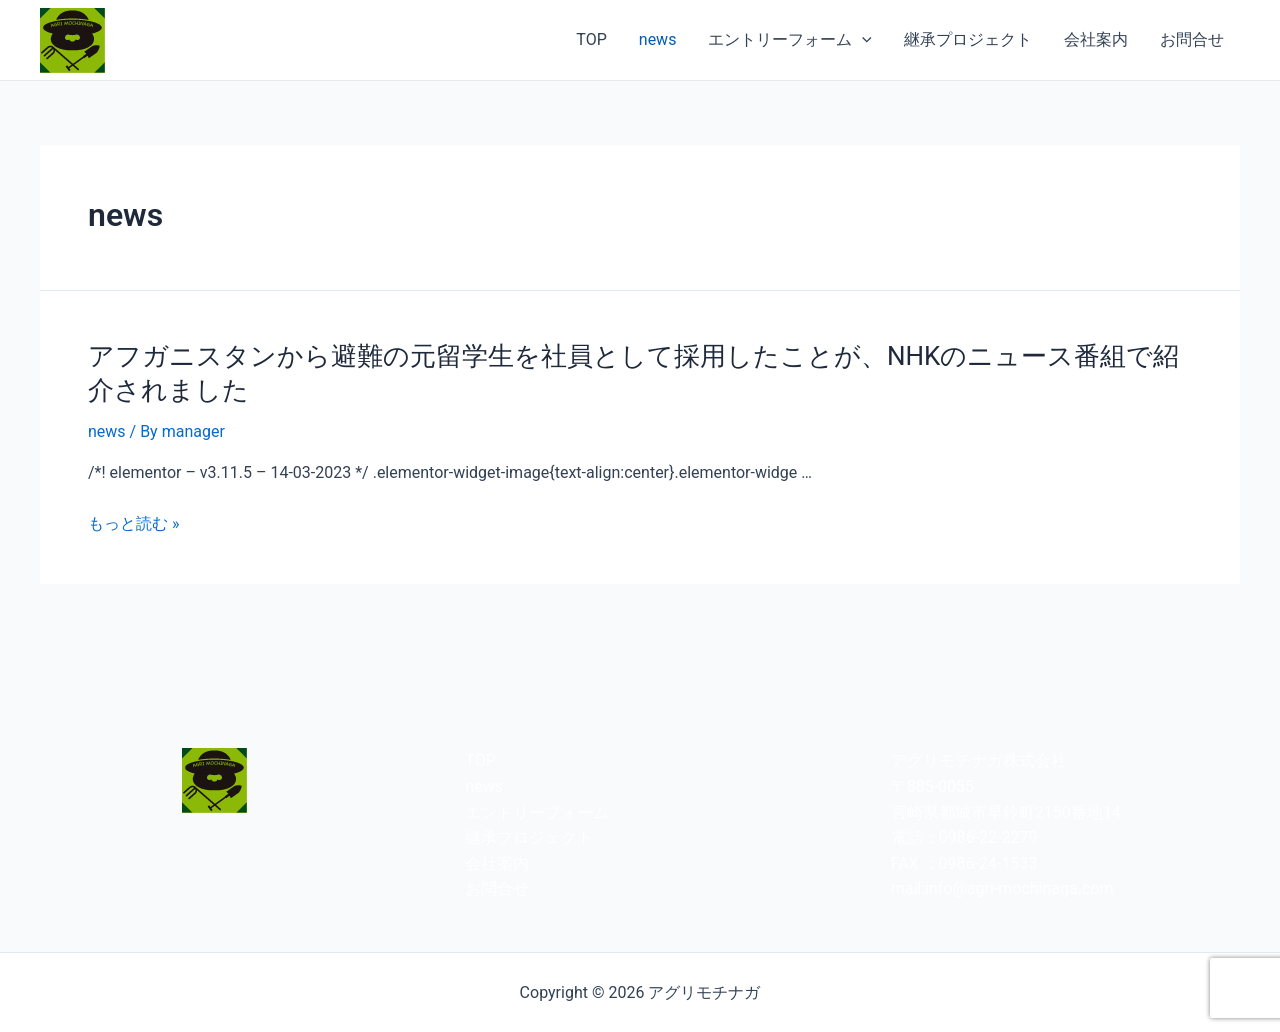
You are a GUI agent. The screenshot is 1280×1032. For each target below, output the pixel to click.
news (658, 39)
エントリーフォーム (790, 40)
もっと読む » (133, 523)
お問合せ (1192, 39)
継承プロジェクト (968, 39)
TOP (591, 39)
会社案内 (1096, 39)
